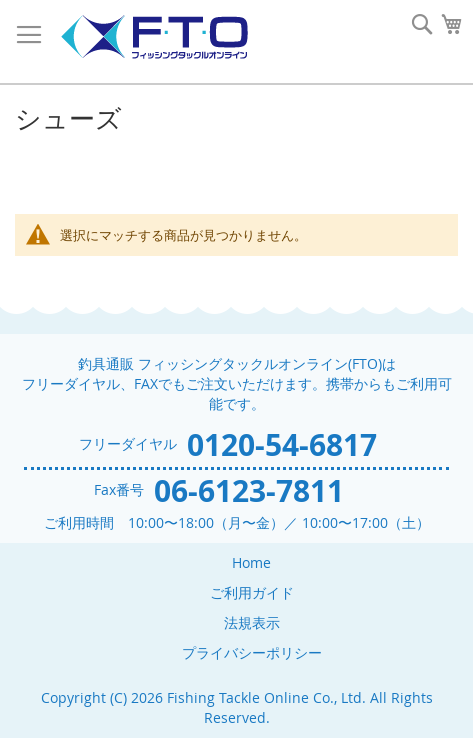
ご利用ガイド (252, 592)
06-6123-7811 (249, 490)
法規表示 (252, 622)
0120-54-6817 (282, 444)
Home (251, 562)
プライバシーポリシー (252, 652)
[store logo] (154, 37)
